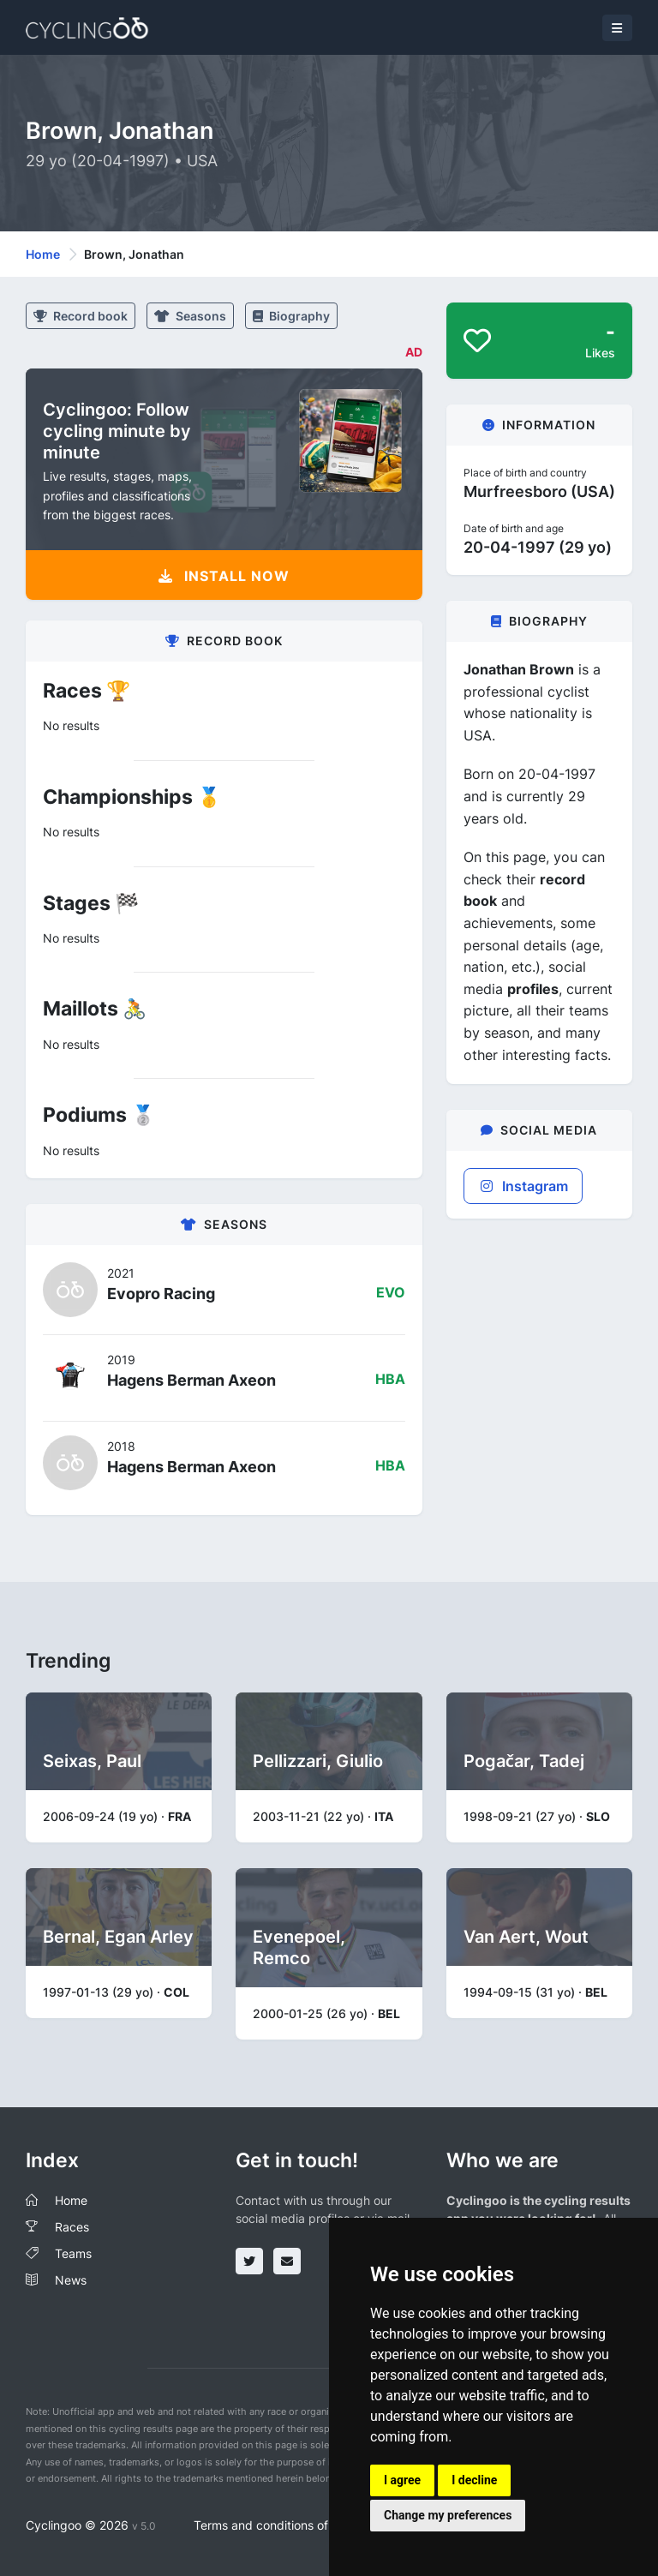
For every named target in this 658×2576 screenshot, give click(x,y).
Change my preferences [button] (447, 2515)
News (71, 2280)
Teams (73, 2253)
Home (43, 254)
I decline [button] (474, 2480)
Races (72, 2227)
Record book (80, 316)
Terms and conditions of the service (293, 2525)
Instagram (523, 1186)
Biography (291, 316)
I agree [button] (402, 2480)
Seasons (190, 316)
